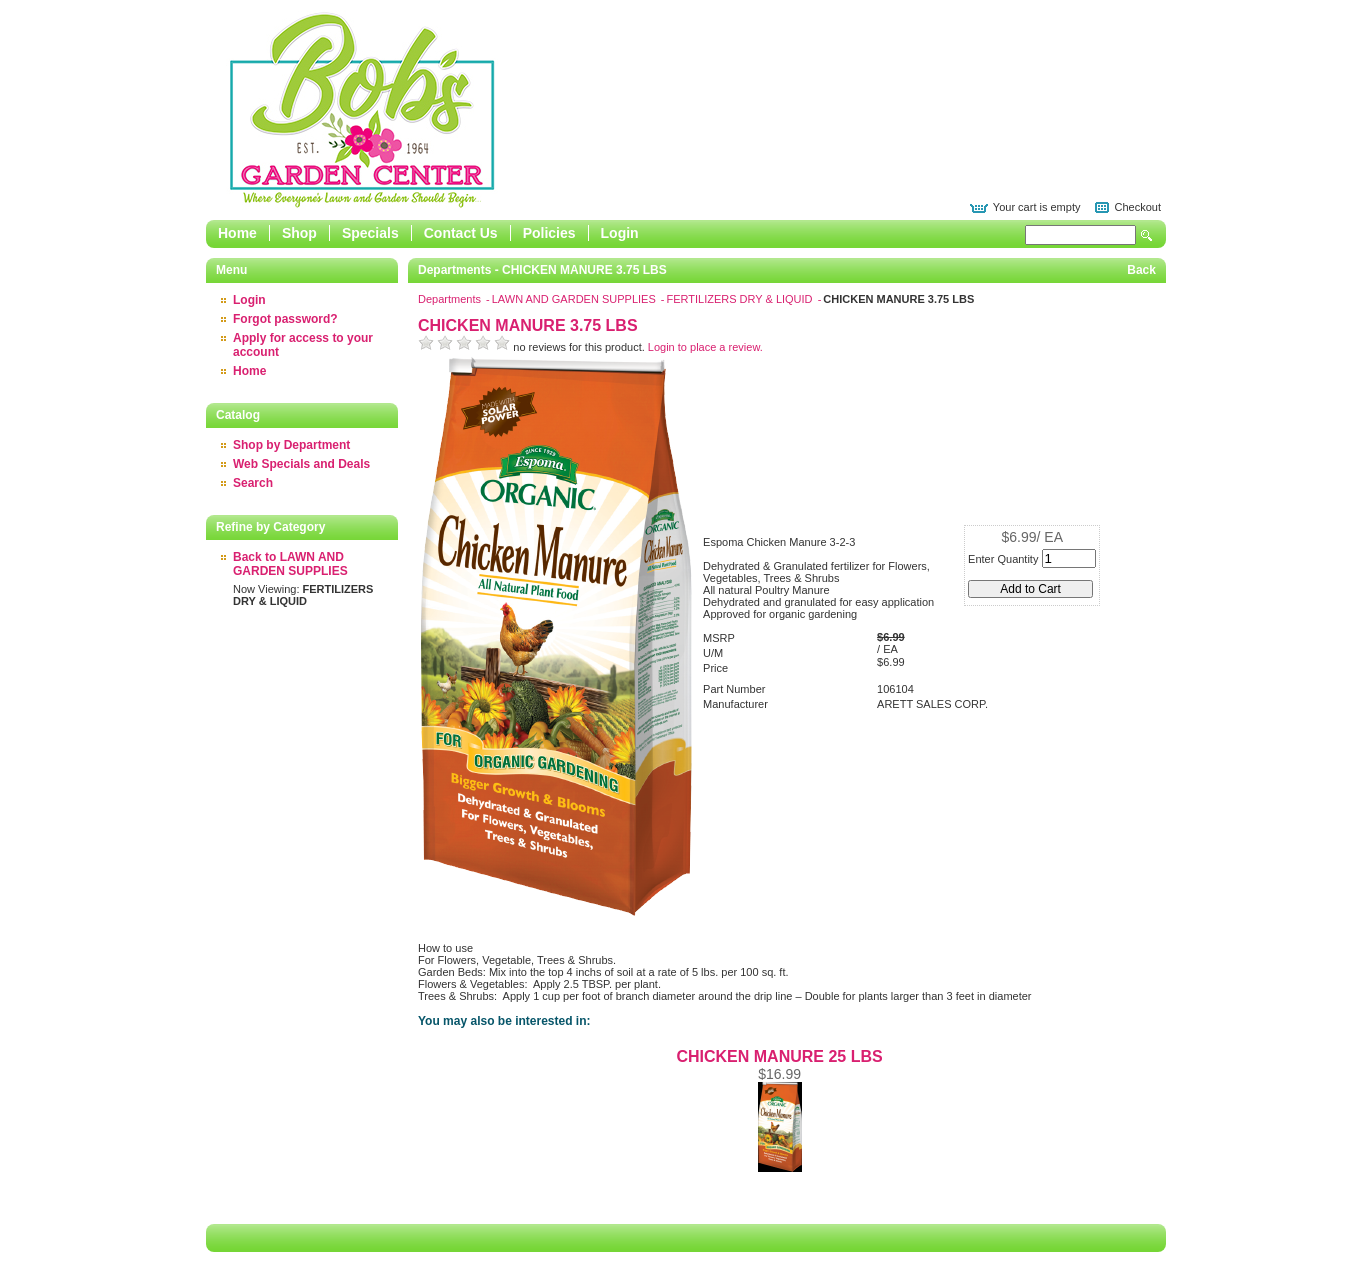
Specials (370, 233)
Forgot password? (285, 319)
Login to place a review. (705, 347)
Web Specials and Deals (301, 464)
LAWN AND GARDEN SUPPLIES (575, 299)
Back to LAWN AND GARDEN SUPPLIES (290, 564)
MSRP (719, 638)
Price (715, 668)
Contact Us (461, 233)
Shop (299, 233)
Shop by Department (291, 445)
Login (620, 233)
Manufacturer (735, 704)
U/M (713, 653)
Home (237, 233)
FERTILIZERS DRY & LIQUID (740, 299)
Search (1147, 235)
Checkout (1138, 207)
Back (1141, 270)
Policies (549, 233)
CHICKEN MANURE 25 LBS (779, 1056)
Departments (451, 299)
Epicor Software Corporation (362, 110)
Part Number (734, 689)
